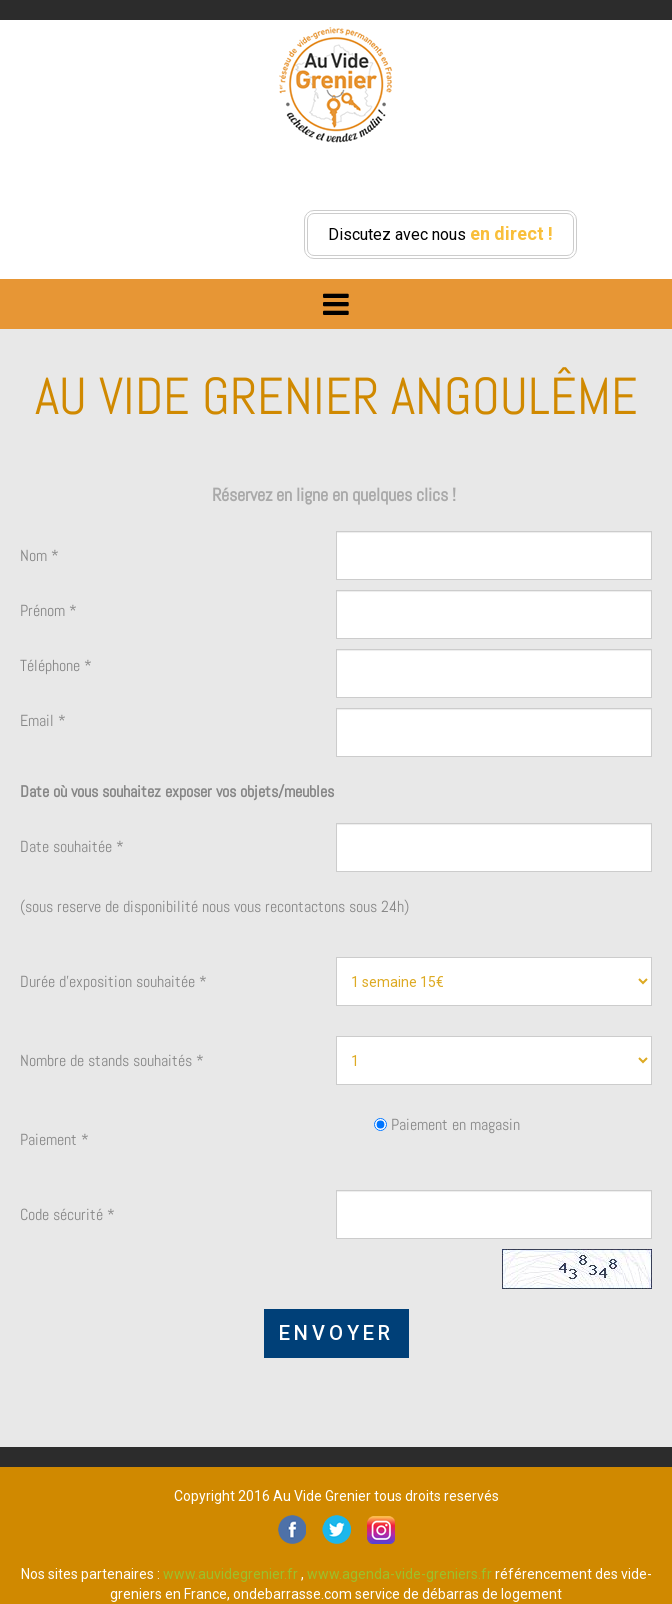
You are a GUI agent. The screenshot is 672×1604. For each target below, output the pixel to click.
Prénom (48, 610)
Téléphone (56, 665)
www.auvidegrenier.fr (230, 1574)
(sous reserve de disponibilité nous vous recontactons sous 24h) (214, 906)
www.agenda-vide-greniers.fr (399, 1574)
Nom (39, 555)
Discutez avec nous (440, 233)
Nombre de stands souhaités (112, 1060)
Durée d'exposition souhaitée (113, 981)
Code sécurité (67, 1214)
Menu (336, 299)
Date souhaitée (72, 846)
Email (43, 720)
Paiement (54, 1139)
